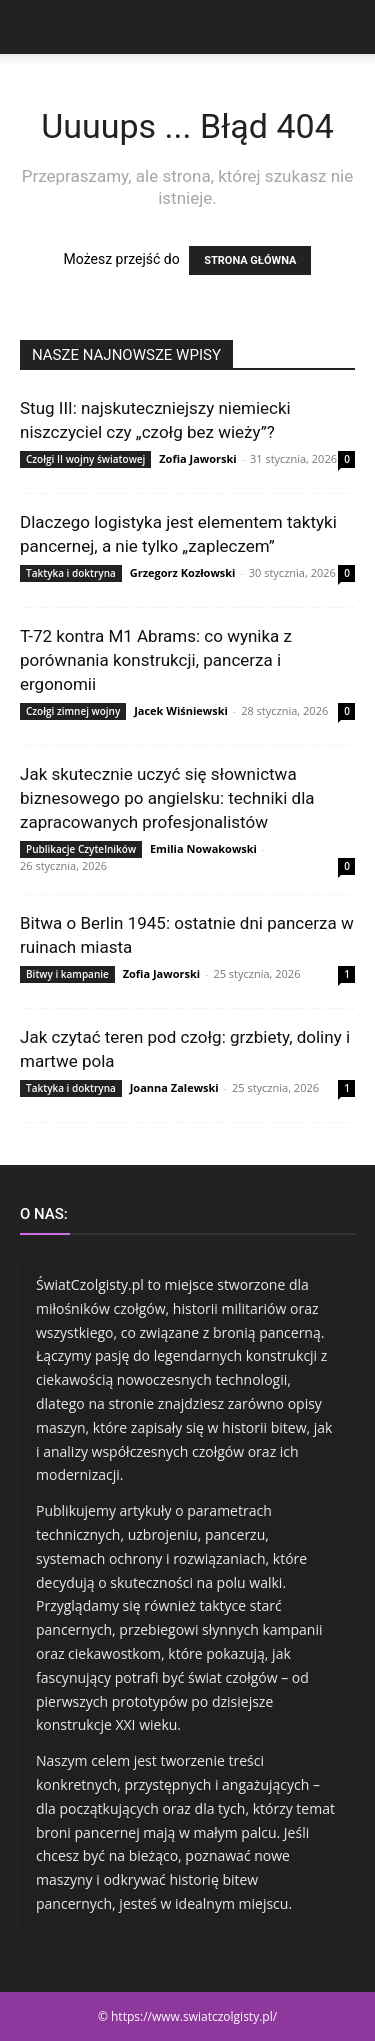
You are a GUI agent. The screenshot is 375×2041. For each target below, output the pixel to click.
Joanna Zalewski (174, 1087)
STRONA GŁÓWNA (250, 260)
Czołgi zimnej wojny (73, 711)
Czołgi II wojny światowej (85, 459)
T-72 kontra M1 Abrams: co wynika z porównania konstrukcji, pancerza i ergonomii (156, 660)
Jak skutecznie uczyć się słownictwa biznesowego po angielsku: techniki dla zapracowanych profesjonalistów (167, 798)
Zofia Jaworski (197, 458)
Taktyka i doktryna (71, 573)
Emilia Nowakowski (203, 848)
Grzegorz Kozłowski (183, 572)
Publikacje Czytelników (81, 849)
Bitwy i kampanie (67, 974)
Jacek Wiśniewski (181, 710)
